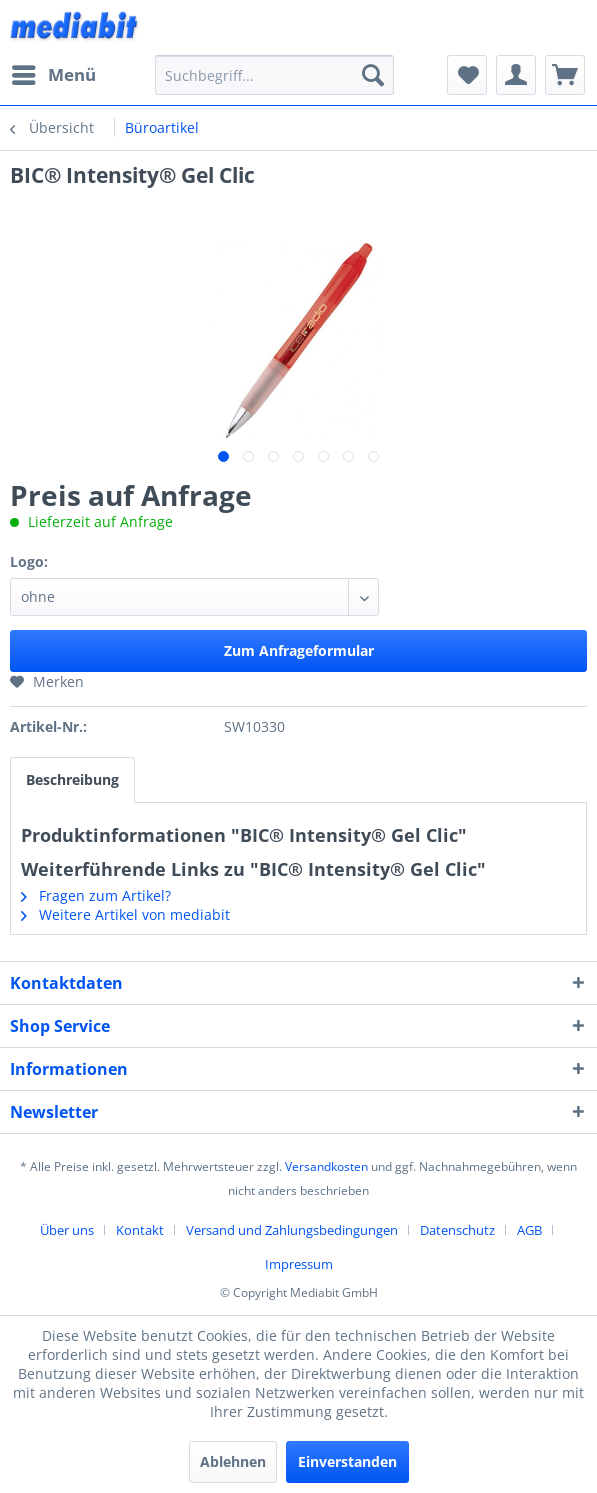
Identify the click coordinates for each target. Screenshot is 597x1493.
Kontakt (140, 1230)
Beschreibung (72, 779)
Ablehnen (233, 1461)
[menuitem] (53, 75)
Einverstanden (347, 1461)
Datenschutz (457, 1230)
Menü (54, 72)
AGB (529, 1230)
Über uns (67, 1230)
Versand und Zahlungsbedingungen (292, 1230)
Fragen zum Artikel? (96, 895)
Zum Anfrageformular (299, 650)
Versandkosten (326, 1166)
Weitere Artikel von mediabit (125, 914)
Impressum (299, 1264)
